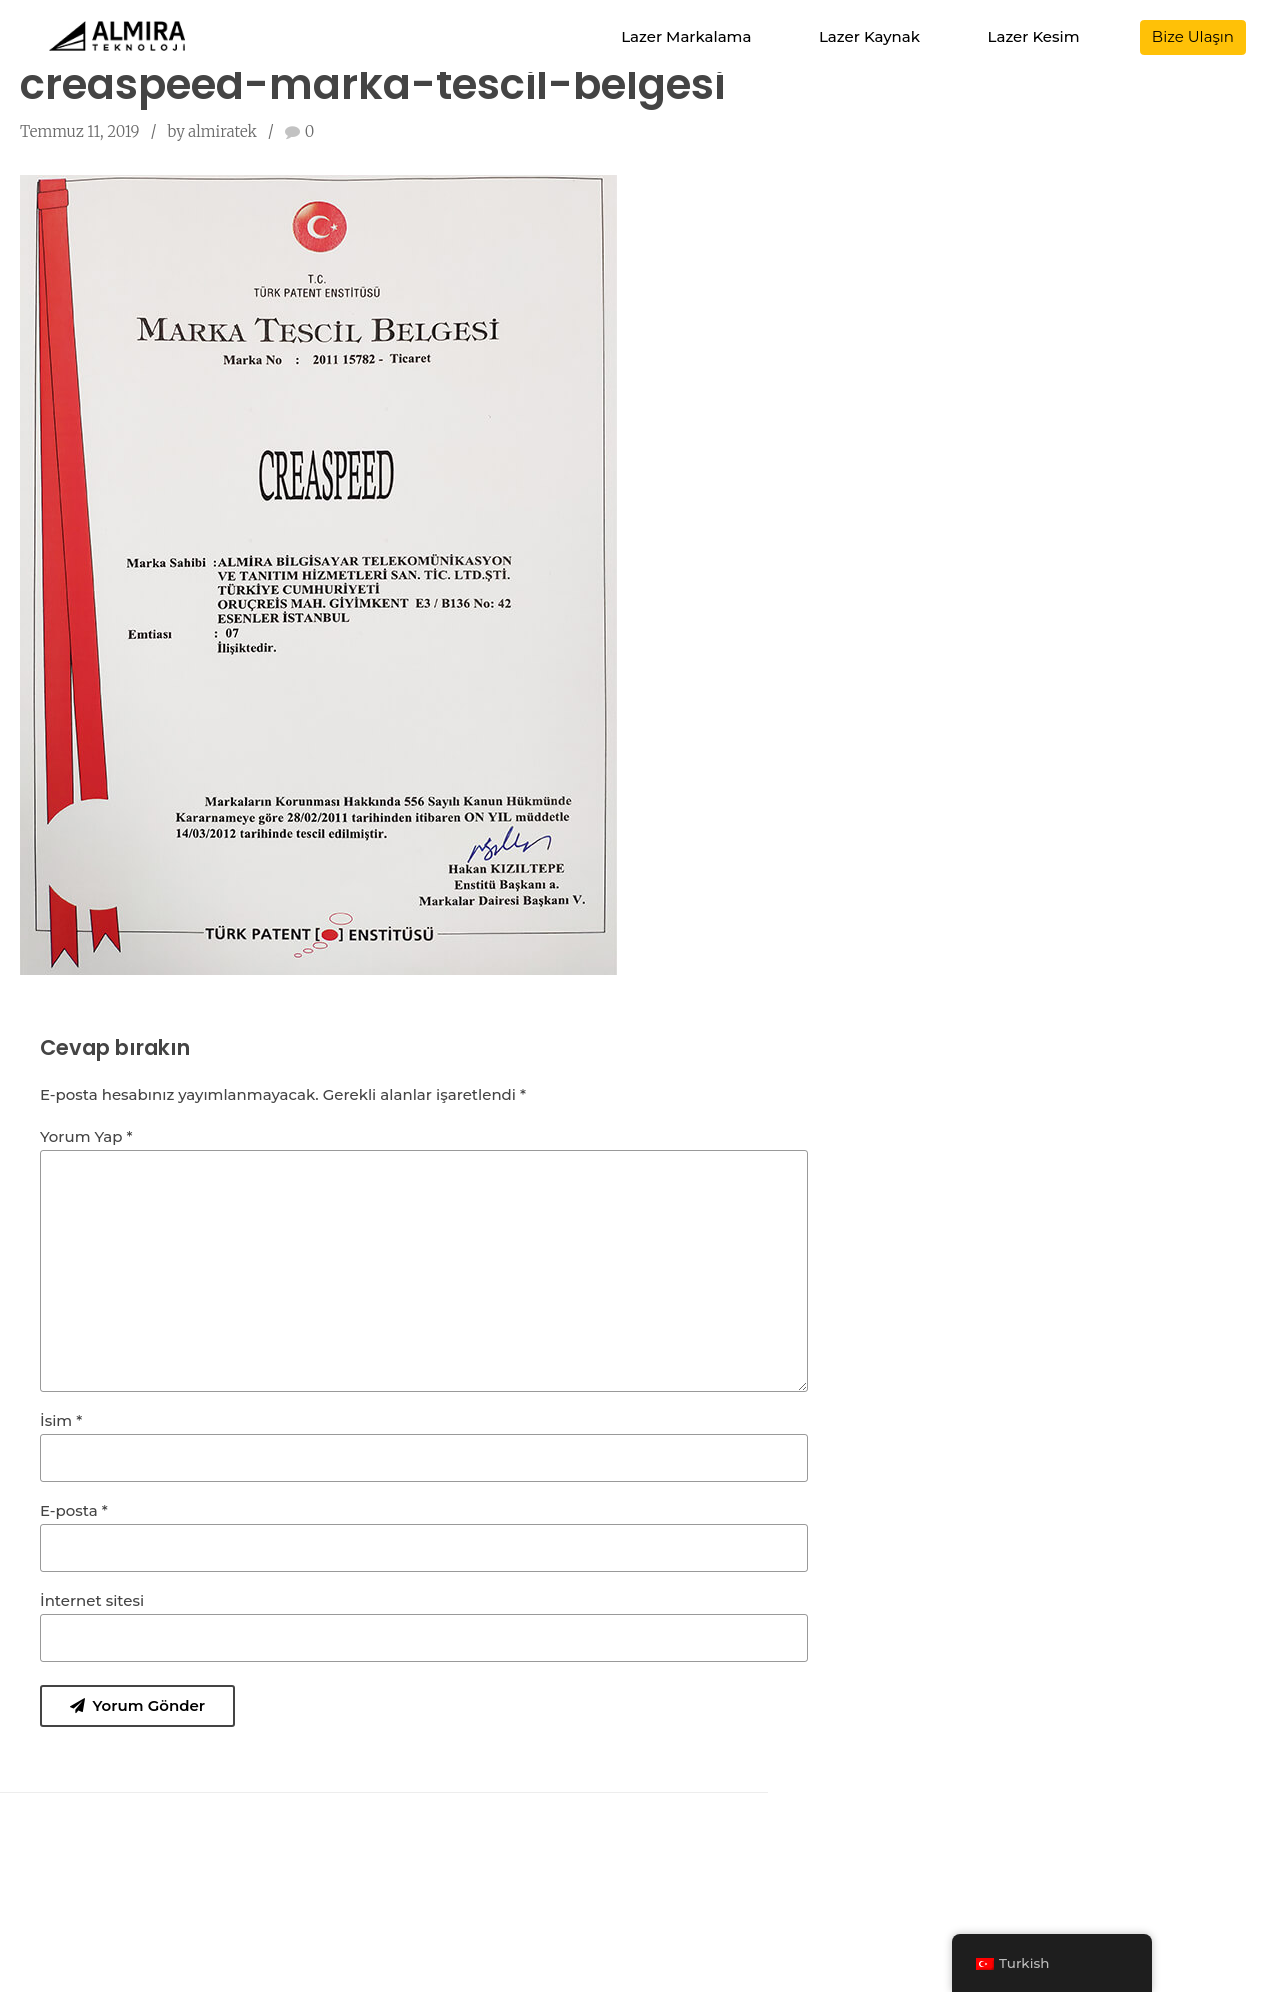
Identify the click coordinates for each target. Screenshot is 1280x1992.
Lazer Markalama (686, 36)
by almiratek (211, 131)
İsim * (61, 1420)
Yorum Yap (86, 1136)
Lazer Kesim (1034, 36)
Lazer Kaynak (869, 36)
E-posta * (74, 1510)
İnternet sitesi (92, 1600)
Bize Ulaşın (1193, 36)
